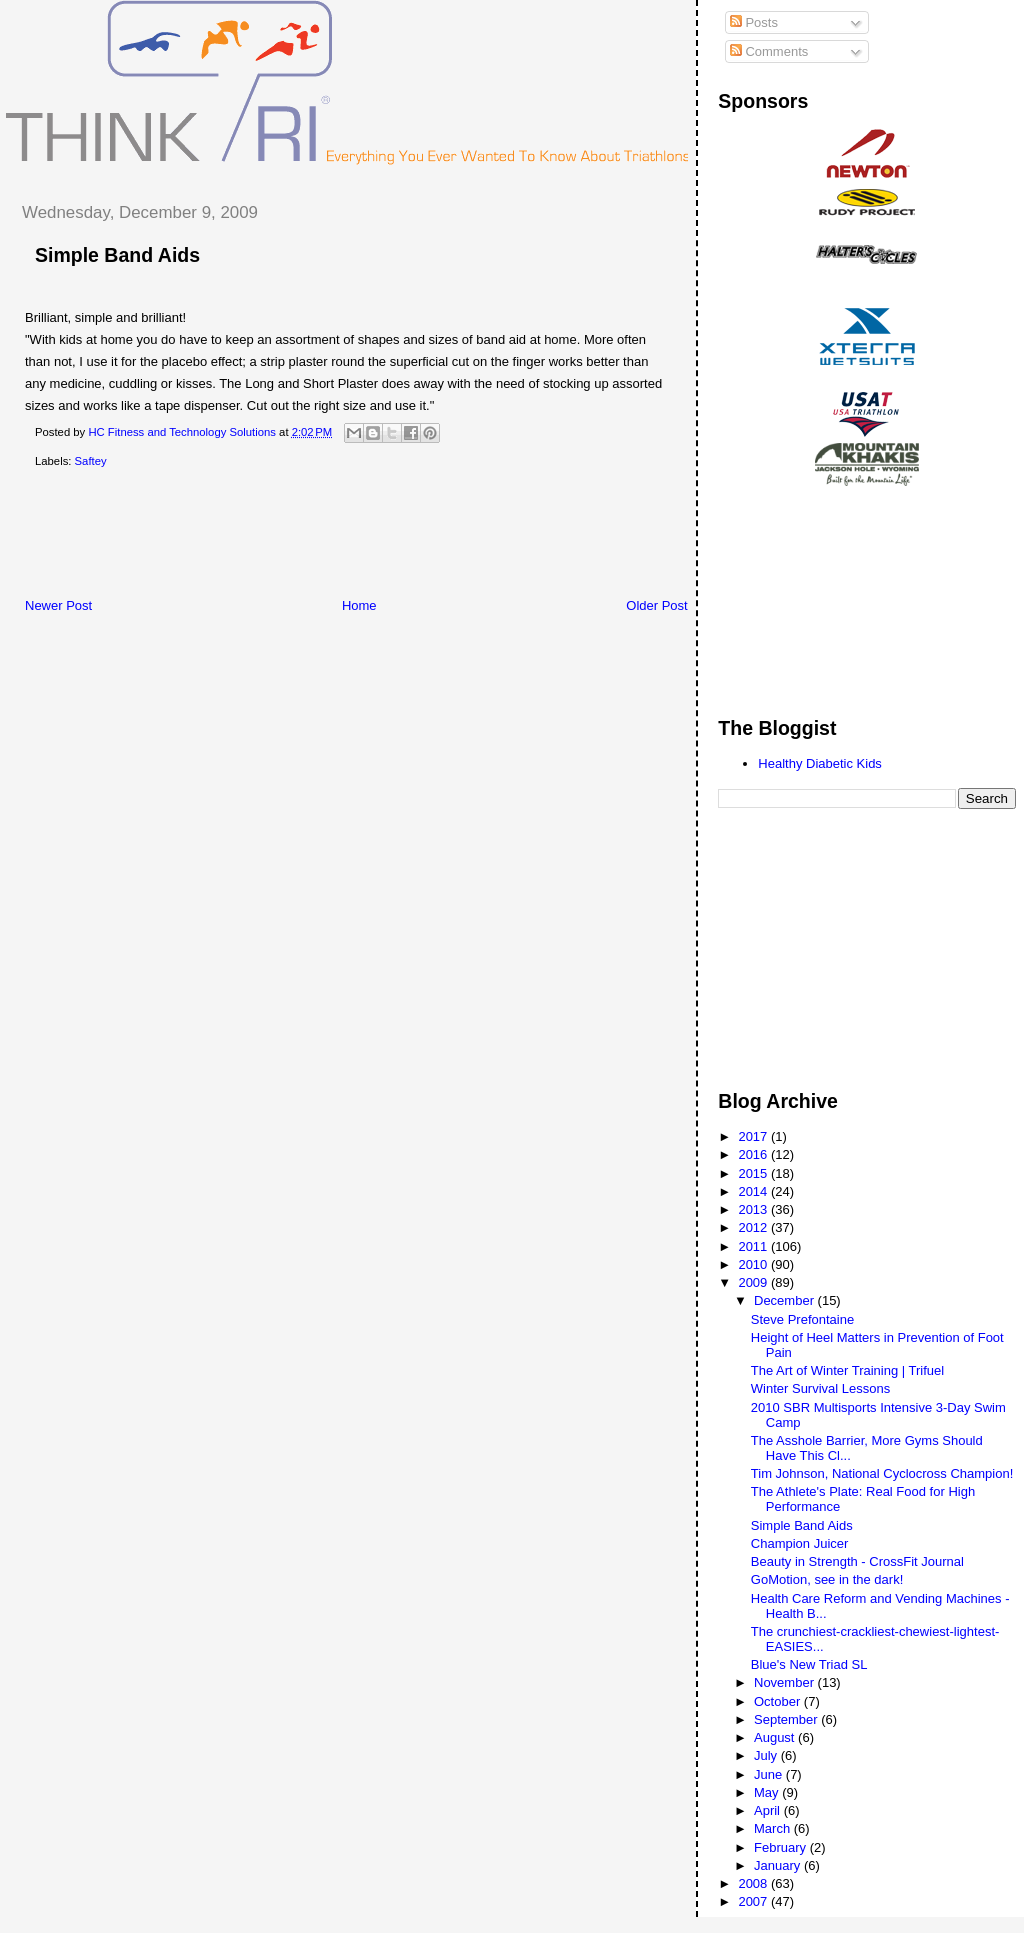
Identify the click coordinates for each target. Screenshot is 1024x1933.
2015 (754, 1173)
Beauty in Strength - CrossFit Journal (857, 1561)
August (776, 1737)
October (779, 1701)
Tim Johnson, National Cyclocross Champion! (882, 1473)
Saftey (91, 461)
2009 (754, 1282)
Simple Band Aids (117, 255)
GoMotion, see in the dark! (827, 1579)
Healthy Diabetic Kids (820, 763)
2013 (754, 1209)
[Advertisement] (369, 537)
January (779, 1865)
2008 (754, 1883)
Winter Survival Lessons (820, 1388)
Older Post (656, 605)
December (786, 1300)
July (767, 1755)
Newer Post (58, 605)
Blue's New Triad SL (809, 1664)
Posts (754, 22)
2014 (754, 1191)
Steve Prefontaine (802, 1319)
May (768, 1792)
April (769, 1810)
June (770, 1774)
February (782, 1847)
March (774, 1828)
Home (359, 605)
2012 (754, 1227)
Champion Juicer (800, 1543)
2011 (754, 1246)
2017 (754, 1136)
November (786, 1682)
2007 (754, 1901)
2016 (754, 1154)
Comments (769, 51)
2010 (754, 1264)
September (787, 1719)
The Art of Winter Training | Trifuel (847, 1370)
